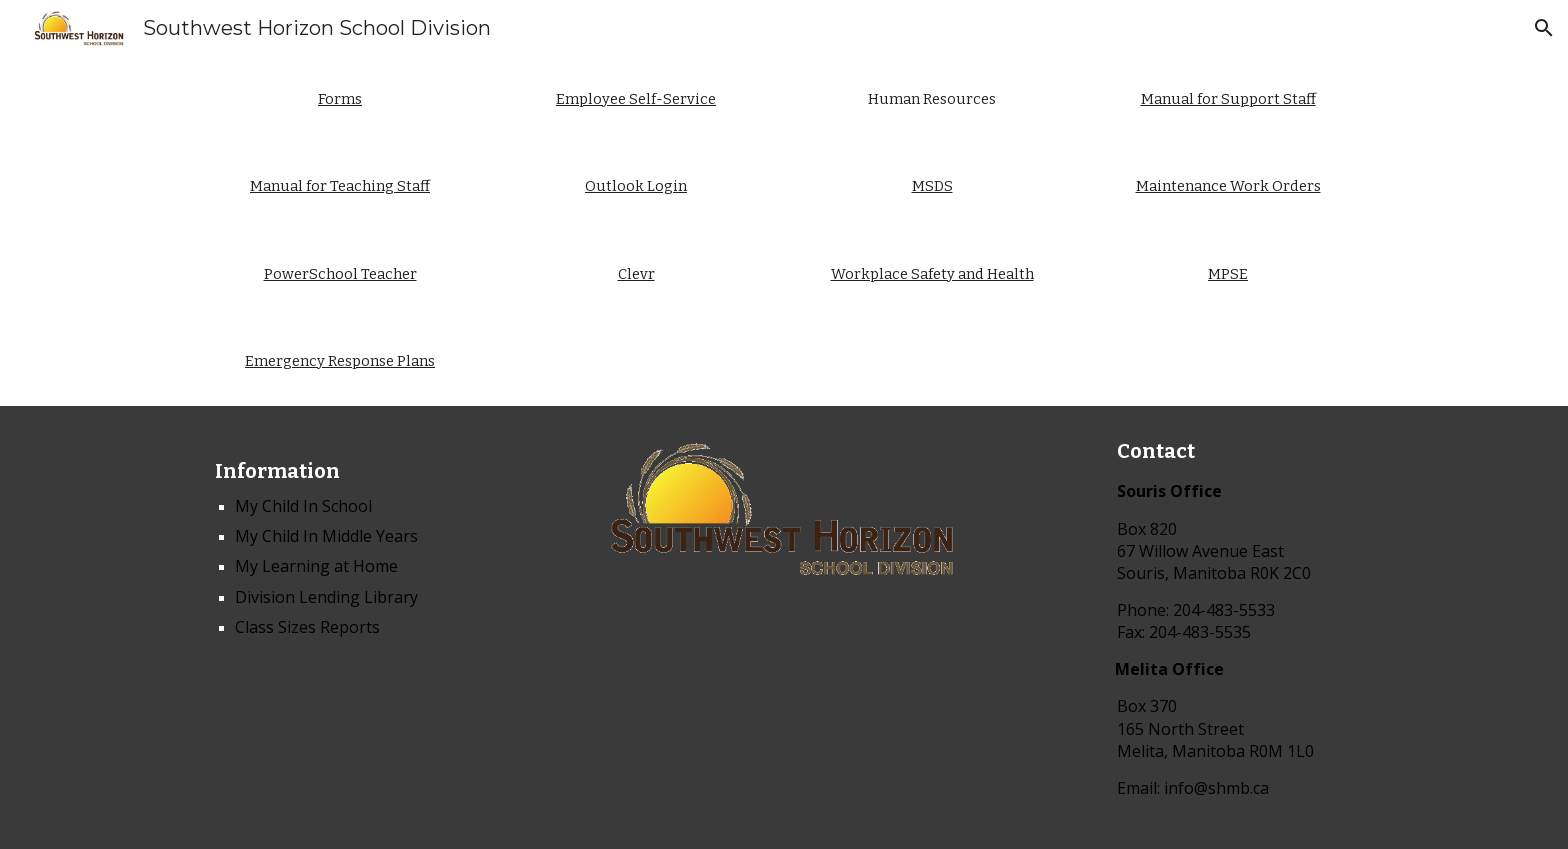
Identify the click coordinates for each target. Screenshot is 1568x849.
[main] (340, 99)
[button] (1544, 28)
